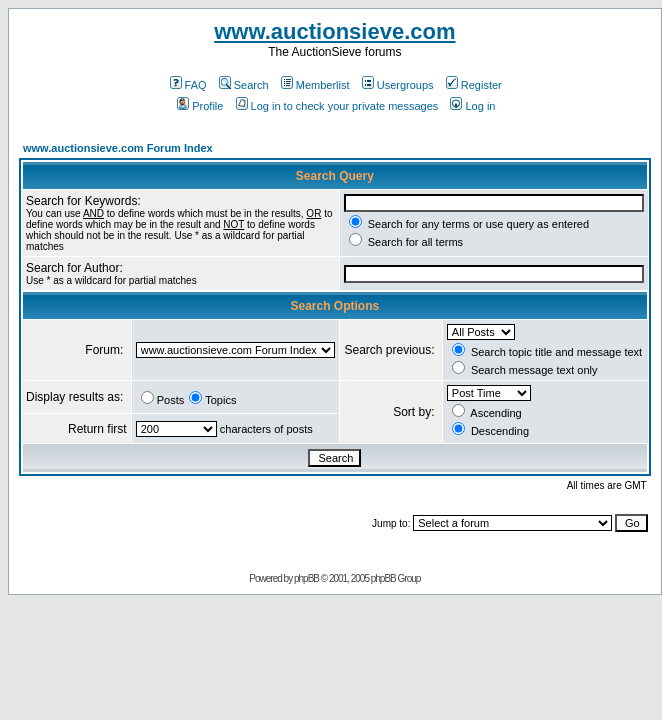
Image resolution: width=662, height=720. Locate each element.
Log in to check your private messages (337, 106)
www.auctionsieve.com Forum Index (118, 148)
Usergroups (398, 85)
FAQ (188, 85)
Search (244, 85)
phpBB (306, 578)
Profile (200, 106)
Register (474, 85)
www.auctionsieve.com (334, 31)
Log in (472, 106)
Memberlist (315, 85)
